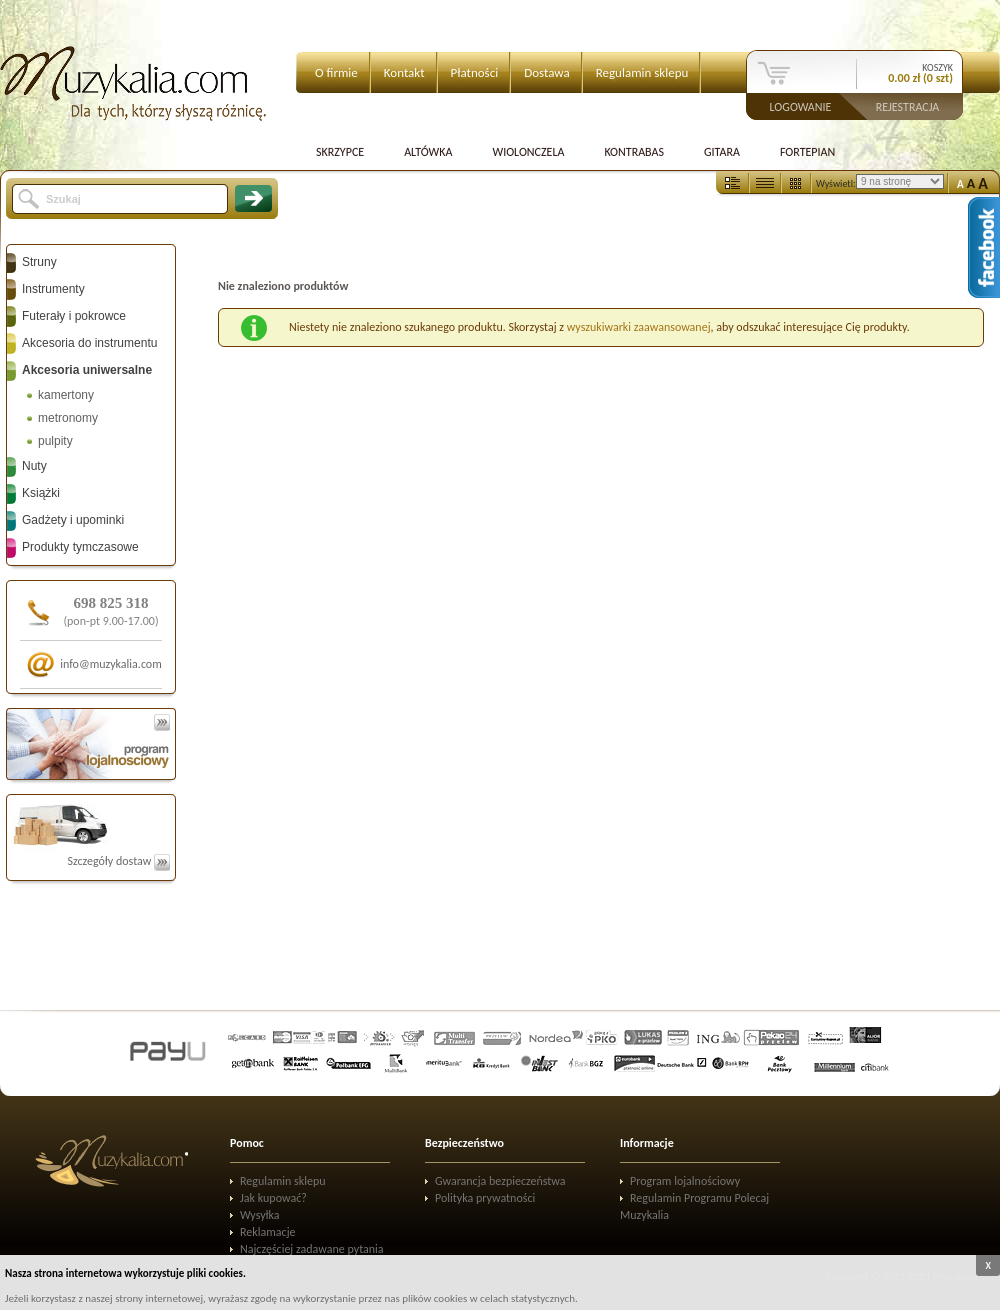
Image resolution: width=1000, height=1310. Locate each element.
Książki (41, 493)
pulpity (55, 441)
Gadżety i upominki (73, 520)
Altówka (428, 152)
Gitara (722, 152)
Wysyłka (260, 1215)
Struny (39, 262)
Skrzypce (340, 152)
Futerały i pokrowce (74, 316)
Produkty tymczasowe (80, 547)
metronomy (68, 418)
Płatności (475, 72)
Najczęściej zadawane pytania (312, 1249)
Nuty (34, 466)
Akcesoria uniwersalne (87, 370)
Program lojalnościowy (685, 1181)
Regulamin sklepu (642, 72)
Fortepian (807, 152)
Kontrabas (634, 152)
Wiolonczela (528, 152)
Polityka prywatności (485, 1198)
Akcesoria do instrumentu (89, 343)
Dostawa (547, 72)
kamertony (66, 395)
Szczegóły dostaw (118, 861)
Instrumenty (53, 289)
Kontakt (404, 72)
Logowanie (801, 106)
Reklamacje (267, 1232)
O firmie (336, 72)
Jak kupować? (273, 1198)
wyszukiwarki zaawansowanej (639, 327)
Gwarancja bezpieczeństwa (500, 1181)
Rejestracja (908, 106)
